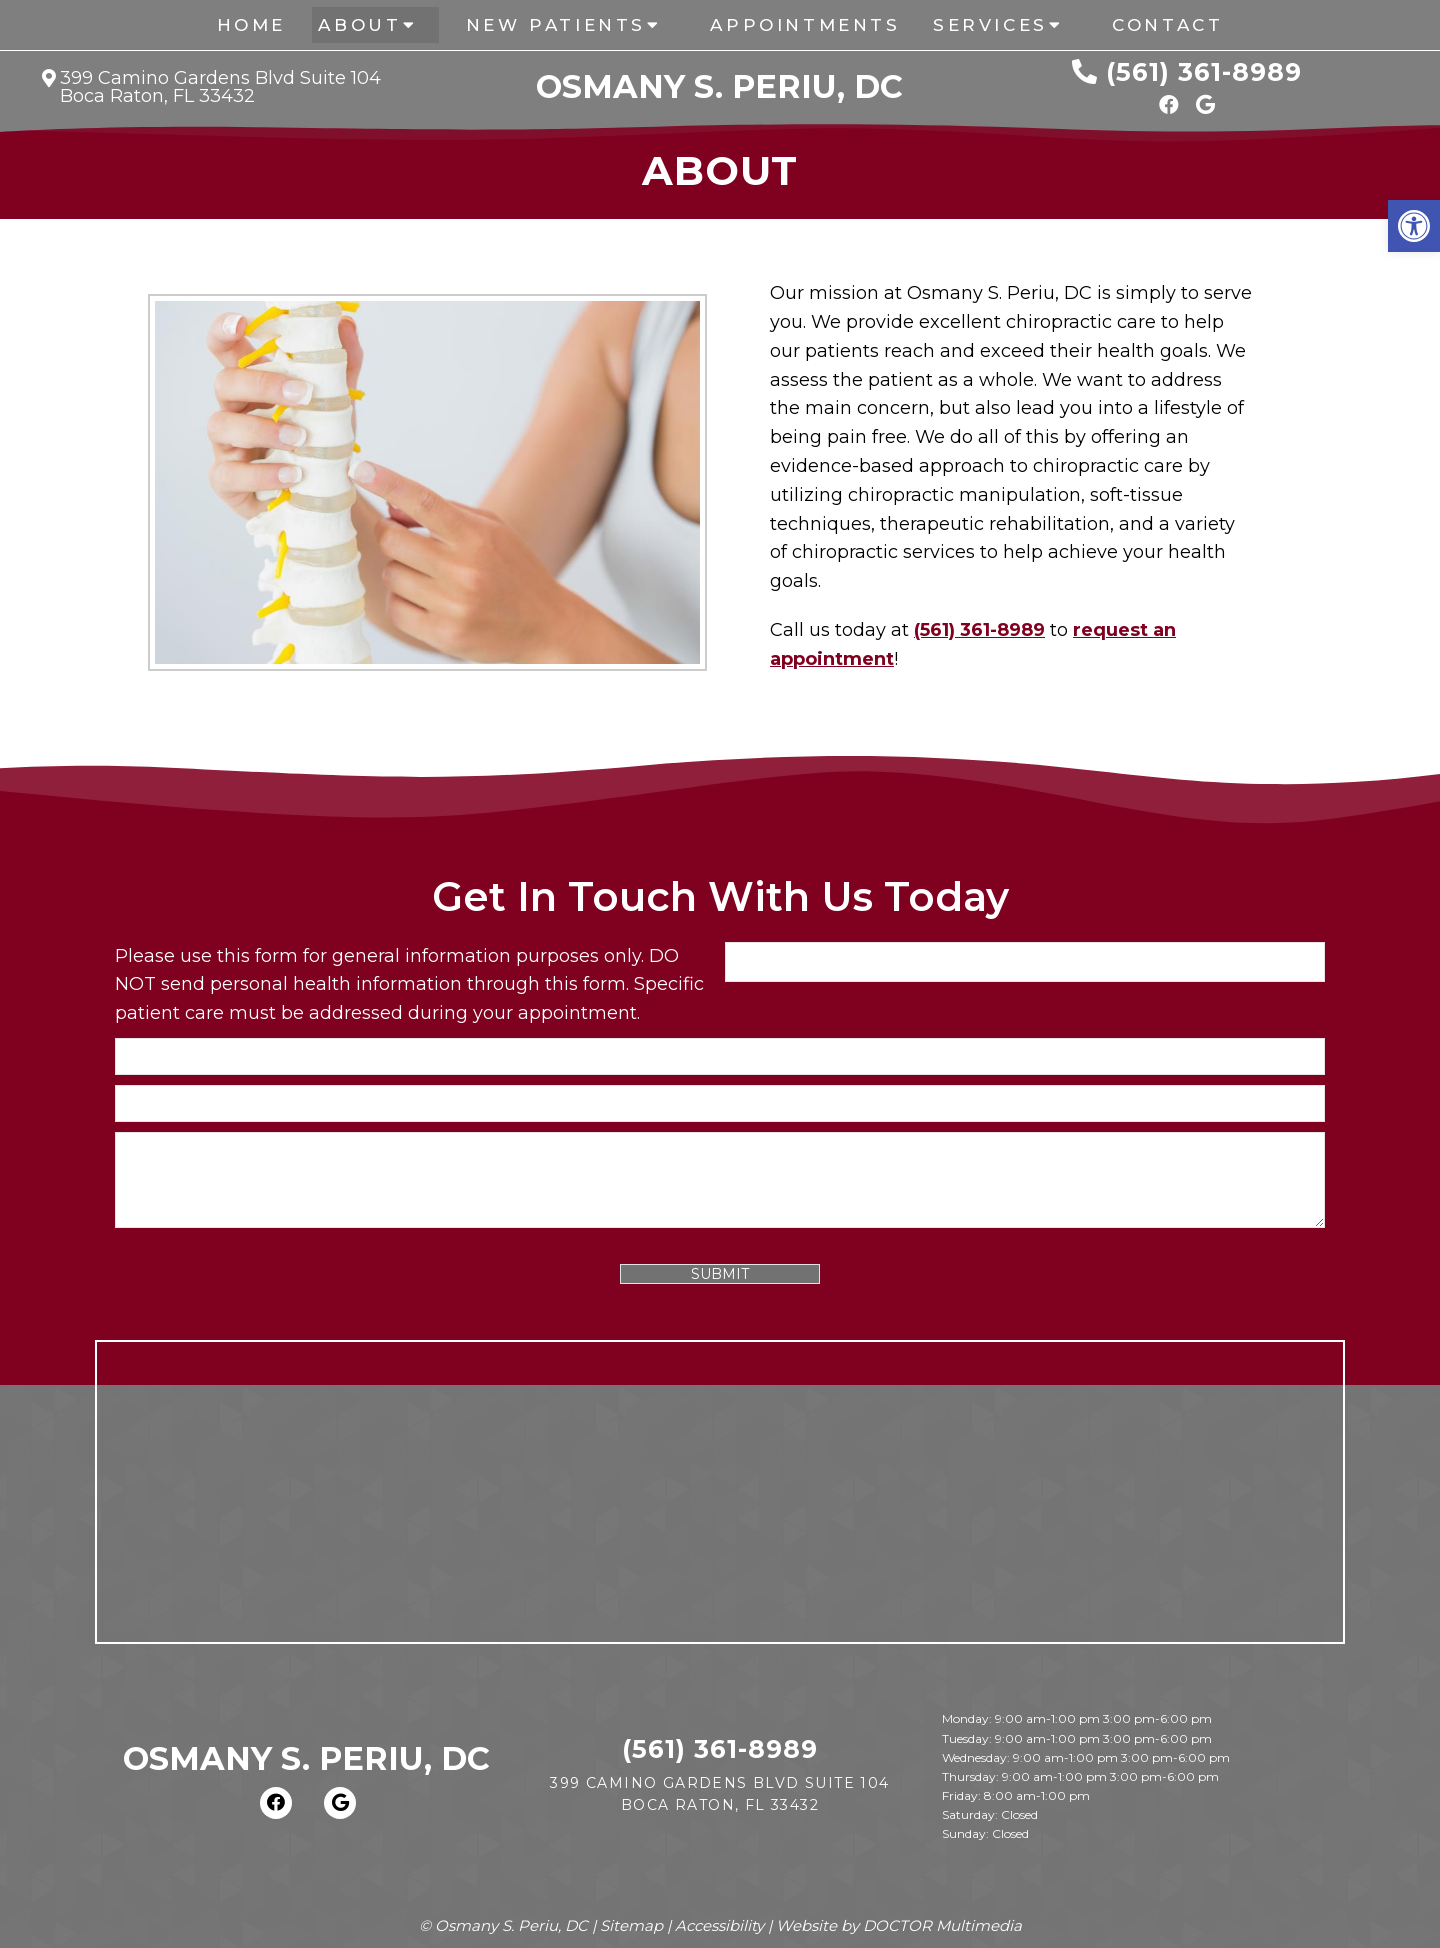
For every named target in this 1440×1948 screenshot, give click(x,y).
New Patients (556, 25)
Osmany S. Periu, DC (719, 87)
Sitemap (631, 1925)
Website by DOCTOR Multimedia (899, 1925)
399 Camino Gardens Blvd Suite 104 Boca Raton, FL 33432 (220, 87)
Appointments (805, 25)
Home (251, 25)
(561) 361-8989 (1204, 72)
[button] (1414, 226)
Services (990, 25)
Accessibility (719, 1925)
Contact (1167, 25)
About (359, 25)
